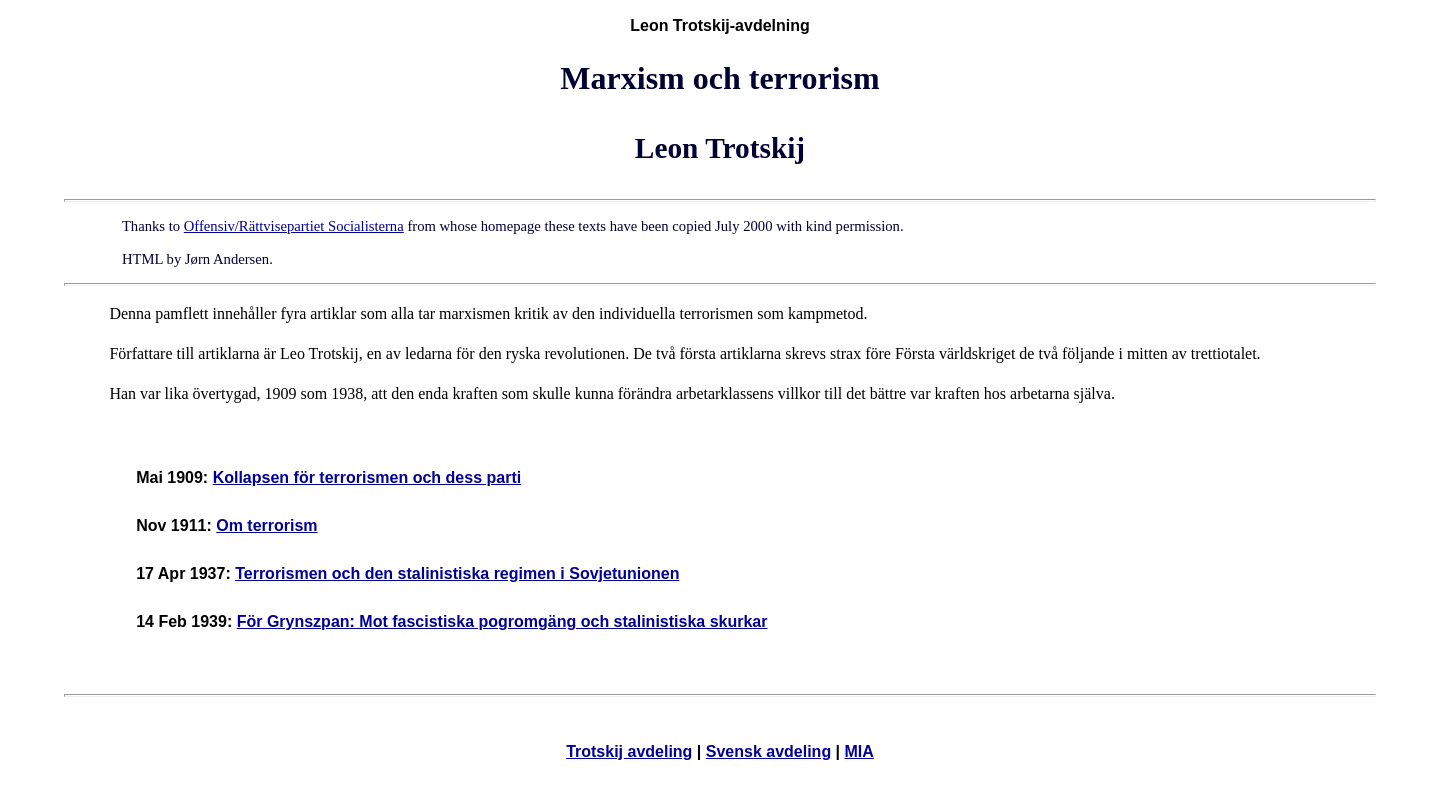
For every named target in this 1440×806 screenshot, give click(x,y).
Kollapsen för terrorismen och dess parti (367, 477)
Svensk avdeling (768, 751)
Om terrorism (266, 525)
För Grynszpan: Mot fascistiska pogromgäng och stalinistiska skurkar (502, 621)
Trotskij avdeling (629, 751)
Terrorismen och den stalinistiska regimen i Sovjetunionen (457, 573)
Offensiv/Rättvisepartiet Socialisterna (294, 226)
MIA (859, 751)
